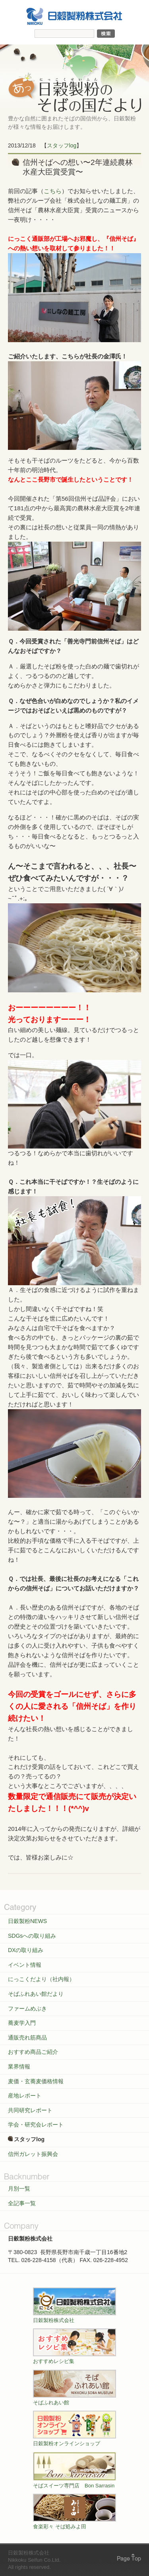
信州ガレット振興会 (33, 2154)
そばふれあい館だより (36, 1994)
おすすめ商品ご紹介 (33, 2052)
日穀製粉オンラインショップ (74, 2428)
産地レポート (24, 2095)
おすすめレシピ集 (74, 2346)
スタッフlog (62, 145)
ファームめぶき (27, 2008)
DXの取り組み (25, 1950)
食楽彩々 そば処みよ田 (74, 2512)
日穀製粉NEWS (27, 1921)
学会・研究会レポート (36, 2124)
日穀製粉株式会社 (74, 2305)
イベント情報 (24, 1965)
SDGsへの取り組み (32, 1936)
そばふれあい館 (74, 2388)
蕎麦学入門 (22, 2023)
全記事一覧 (22, 2203)
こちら (53, 191)
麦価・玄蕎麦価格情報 (36, 2081)
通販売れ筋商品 (27, 2037)
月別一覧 (19, 2188)
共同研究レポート (30, 2110)
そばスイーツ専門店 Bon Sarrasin (74, 2470)
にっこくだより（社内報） (41, 1979)
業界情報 (19, 2066)
